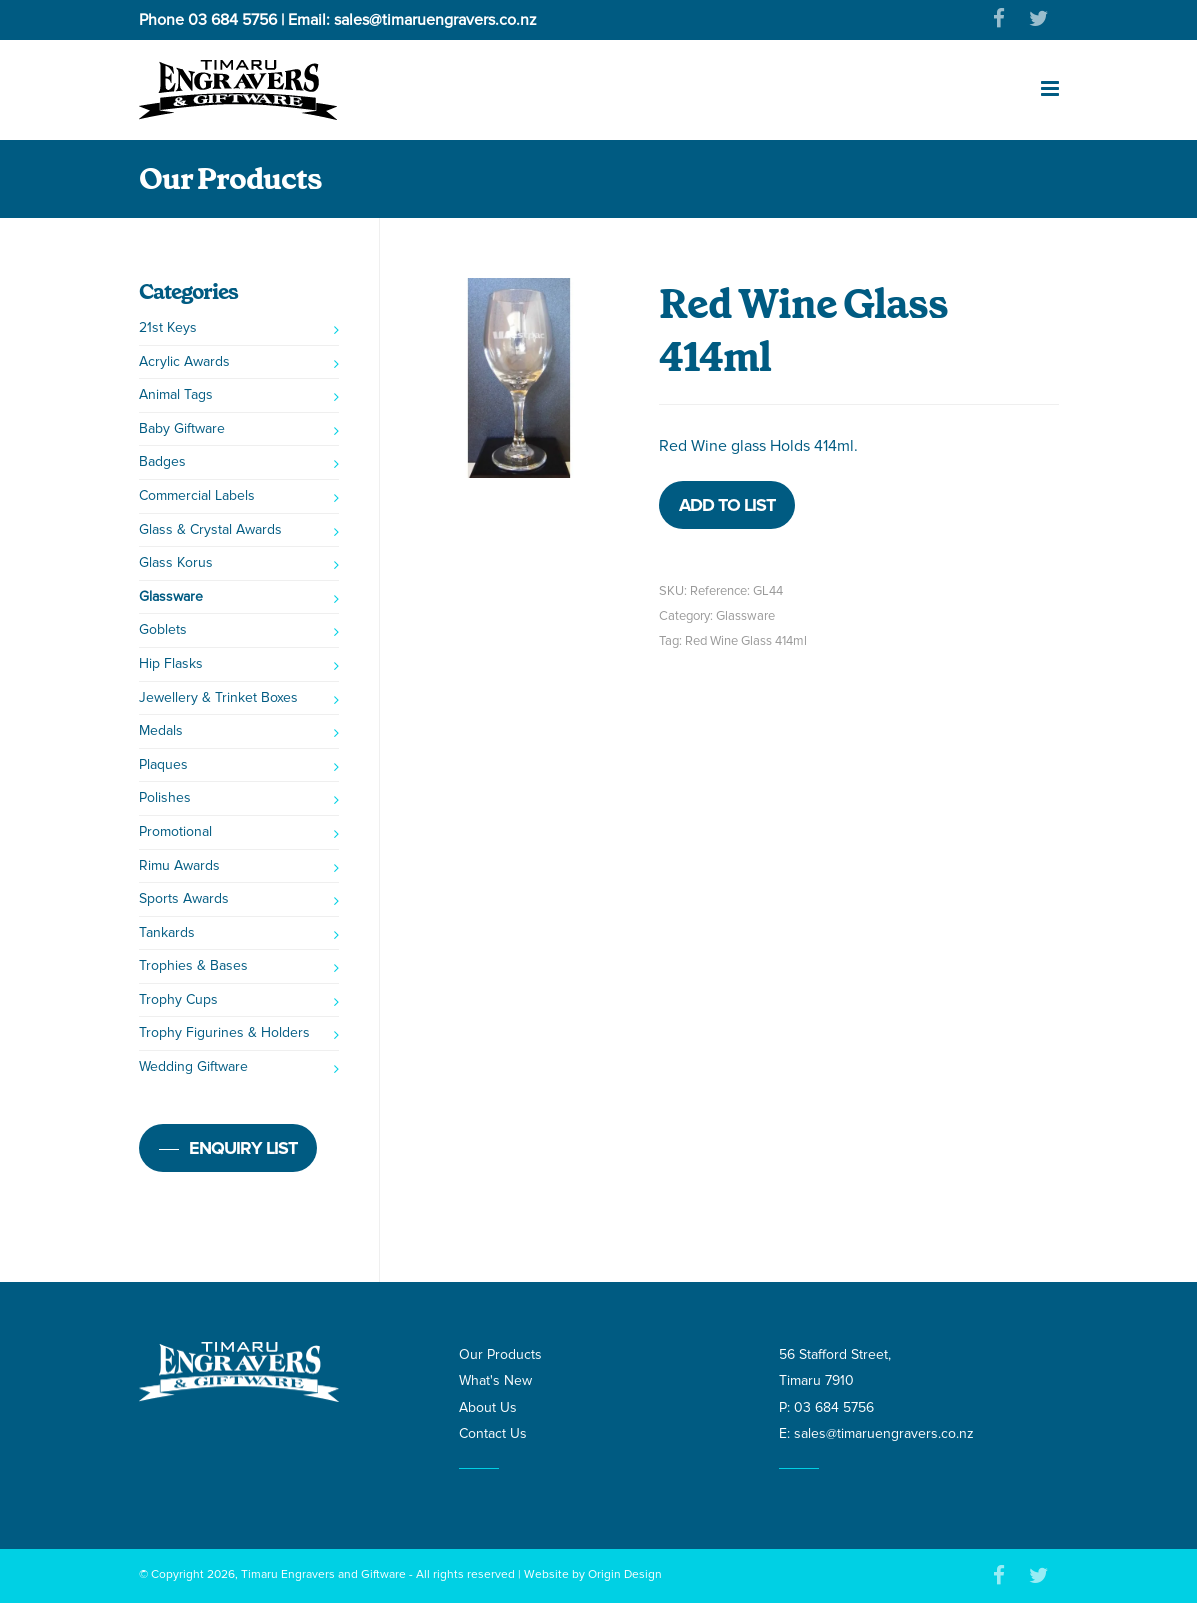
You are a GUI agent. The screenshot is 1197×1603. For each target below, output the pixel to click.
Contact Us (493, 1433)
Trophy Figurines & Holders (224, 1032)
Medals (161, 730)
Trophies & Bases (193, 965)
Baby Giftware (182, 428)
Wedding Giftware (193, 1066)
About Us (488, 1407)
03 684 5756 (232, 20)
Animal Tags (176, 394)
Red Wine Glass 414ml (746, 641)
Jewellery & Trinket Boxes (218, 697)
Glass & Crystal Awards (210, 529)
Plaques (163, 764)
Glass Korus (176, 562)
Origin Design (625, 1574)
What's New (495, 1380)
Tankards (167, 932)
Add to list (727, 505)
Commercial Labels (197, 495)
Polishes (165, 797)
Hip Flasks (171, 663)
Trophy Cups (178, 999)
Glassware (745, 616)
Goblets (163, 629)
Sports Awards (184, 898)
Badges (162, 461)
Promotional (175, 831)
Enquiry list (243, 1148)
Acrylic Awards (184, 361)
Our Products (500, 1354)
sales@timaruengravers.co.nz (435, 20)
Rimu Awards (179, 865)
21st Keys (168, 327)
